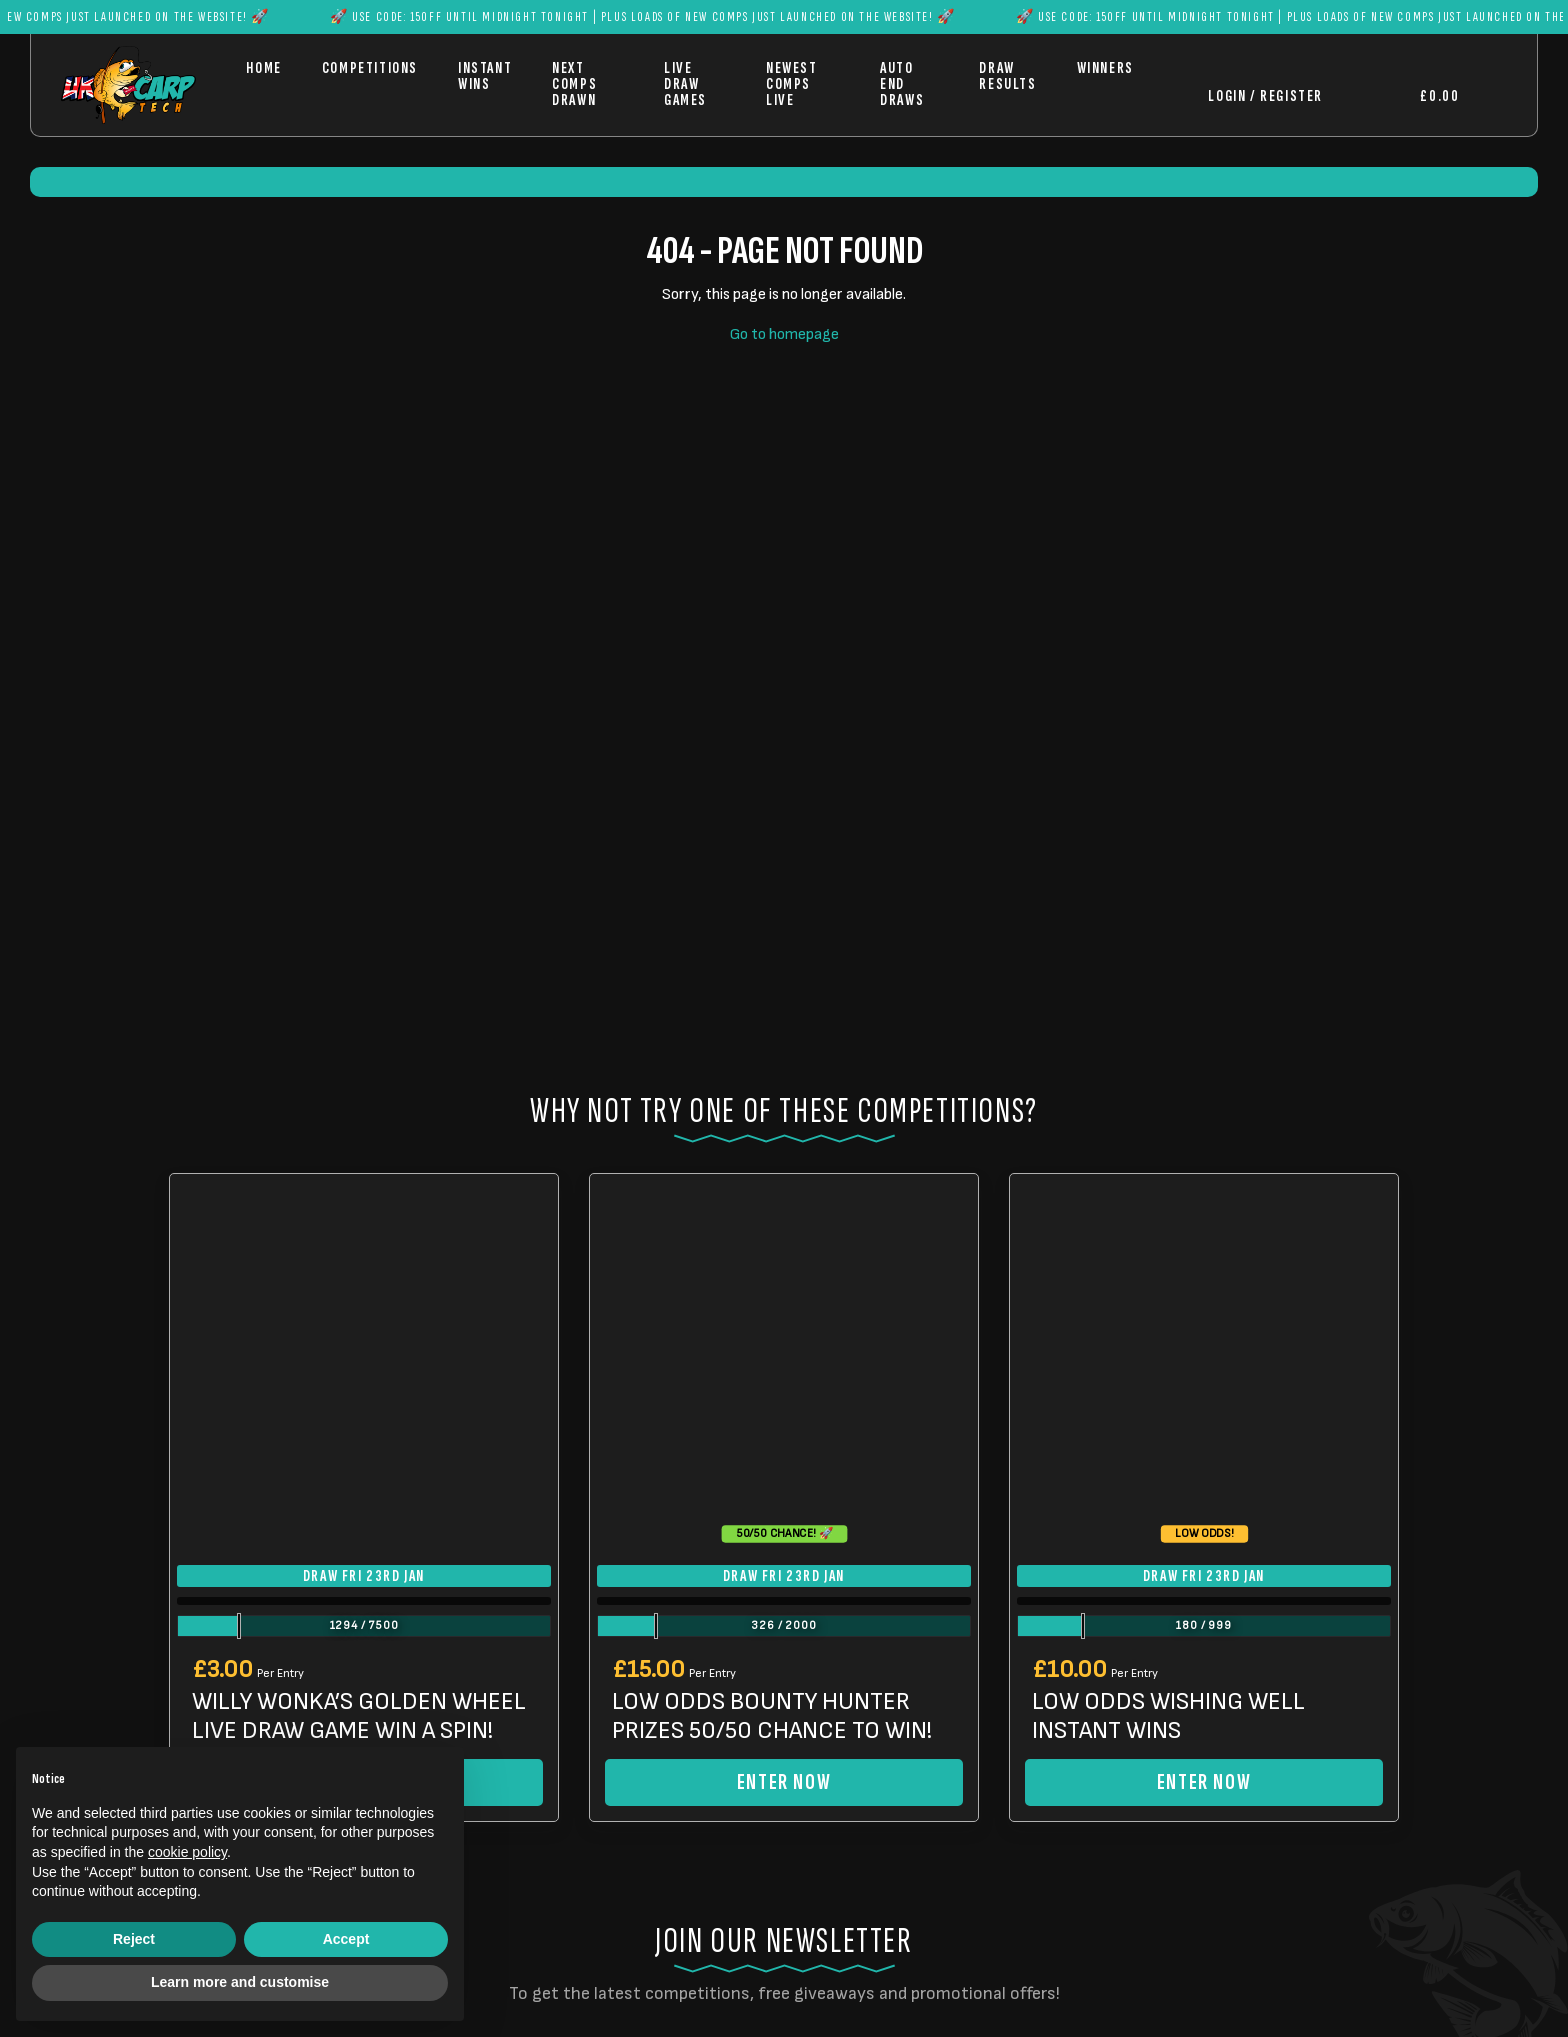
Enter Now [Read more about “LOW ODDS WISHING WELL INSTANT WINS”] (1204, 1782)
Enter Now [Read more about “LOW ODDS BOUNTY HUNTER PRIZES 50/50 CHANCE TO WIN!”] (784, 1782)
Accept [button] (346, 1939)
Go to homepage (784, 334)
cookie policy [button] (187, 1852)
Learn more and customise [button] (240, 1982)
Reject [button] (134, 1939)
